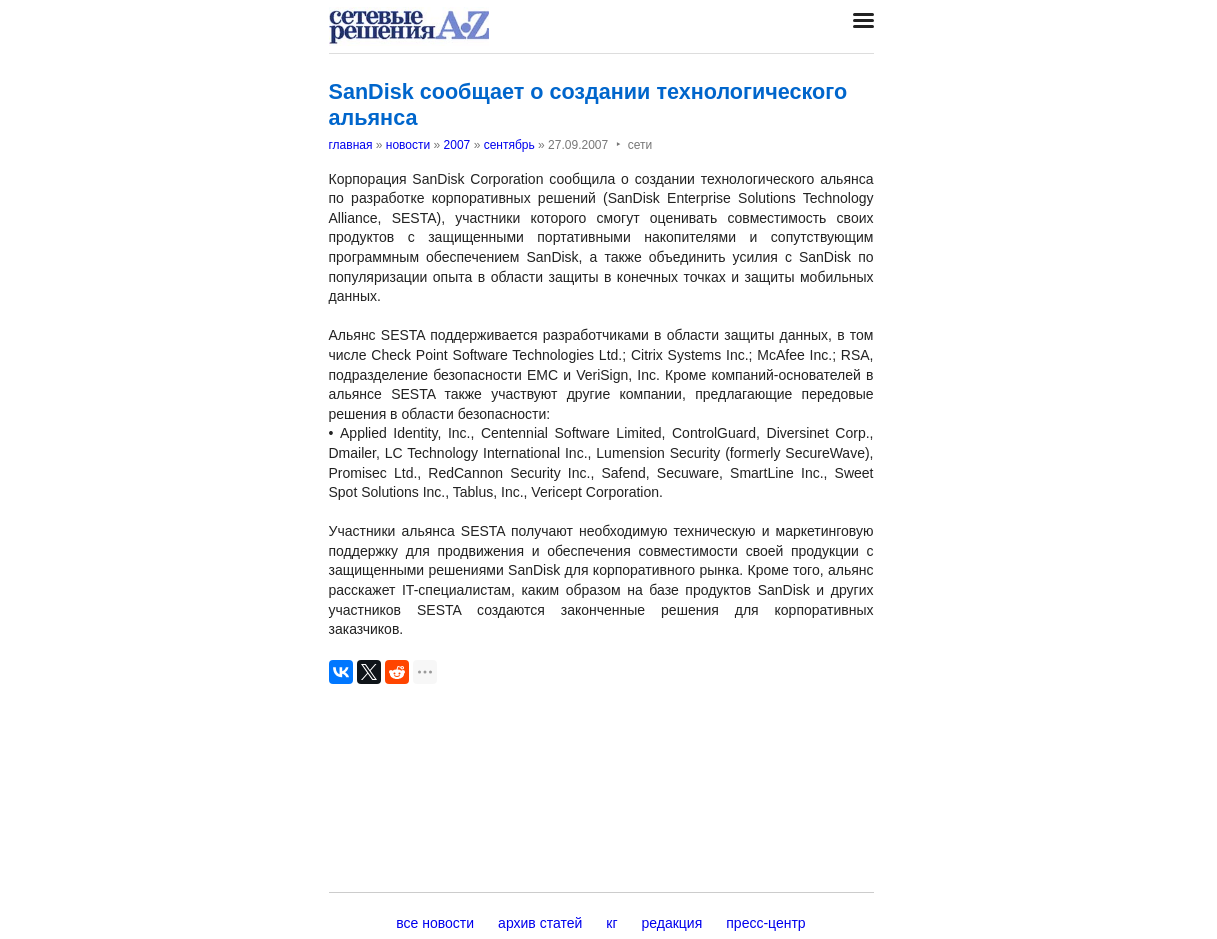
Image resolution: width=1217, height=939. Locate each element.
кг (611, 923)
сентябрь (509, 145)
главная (351, 145)
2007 (457, 145)
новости (408, 145)
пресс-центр (765, 923)
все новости (435, 923)
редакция (672, 923)
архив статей (540, 923)
